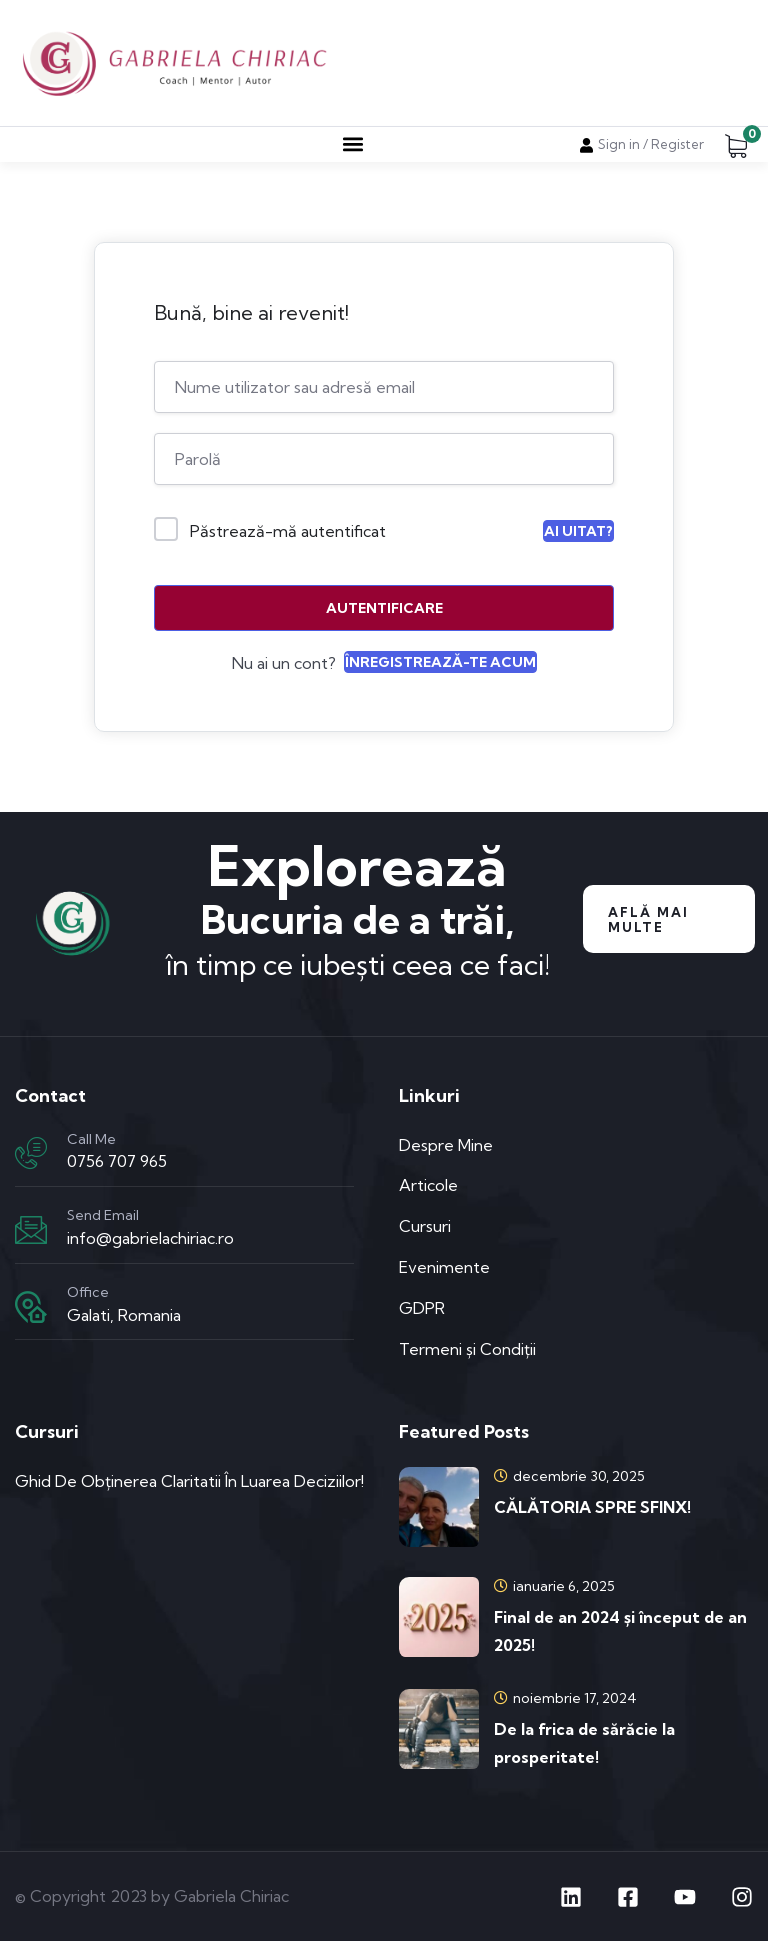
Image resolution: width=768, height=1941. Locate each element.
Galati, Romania (124, 1315)
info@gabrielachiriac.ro (150, 1238)
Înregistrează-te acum (440, 662)
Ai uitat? (578, 531)
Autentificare (384, 608)
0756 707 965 (117, 1161)
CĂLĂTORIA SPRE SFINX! (592, 1507)
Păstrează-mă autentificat (288, 531)
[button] (352, 144)
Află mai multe (648, 919)
